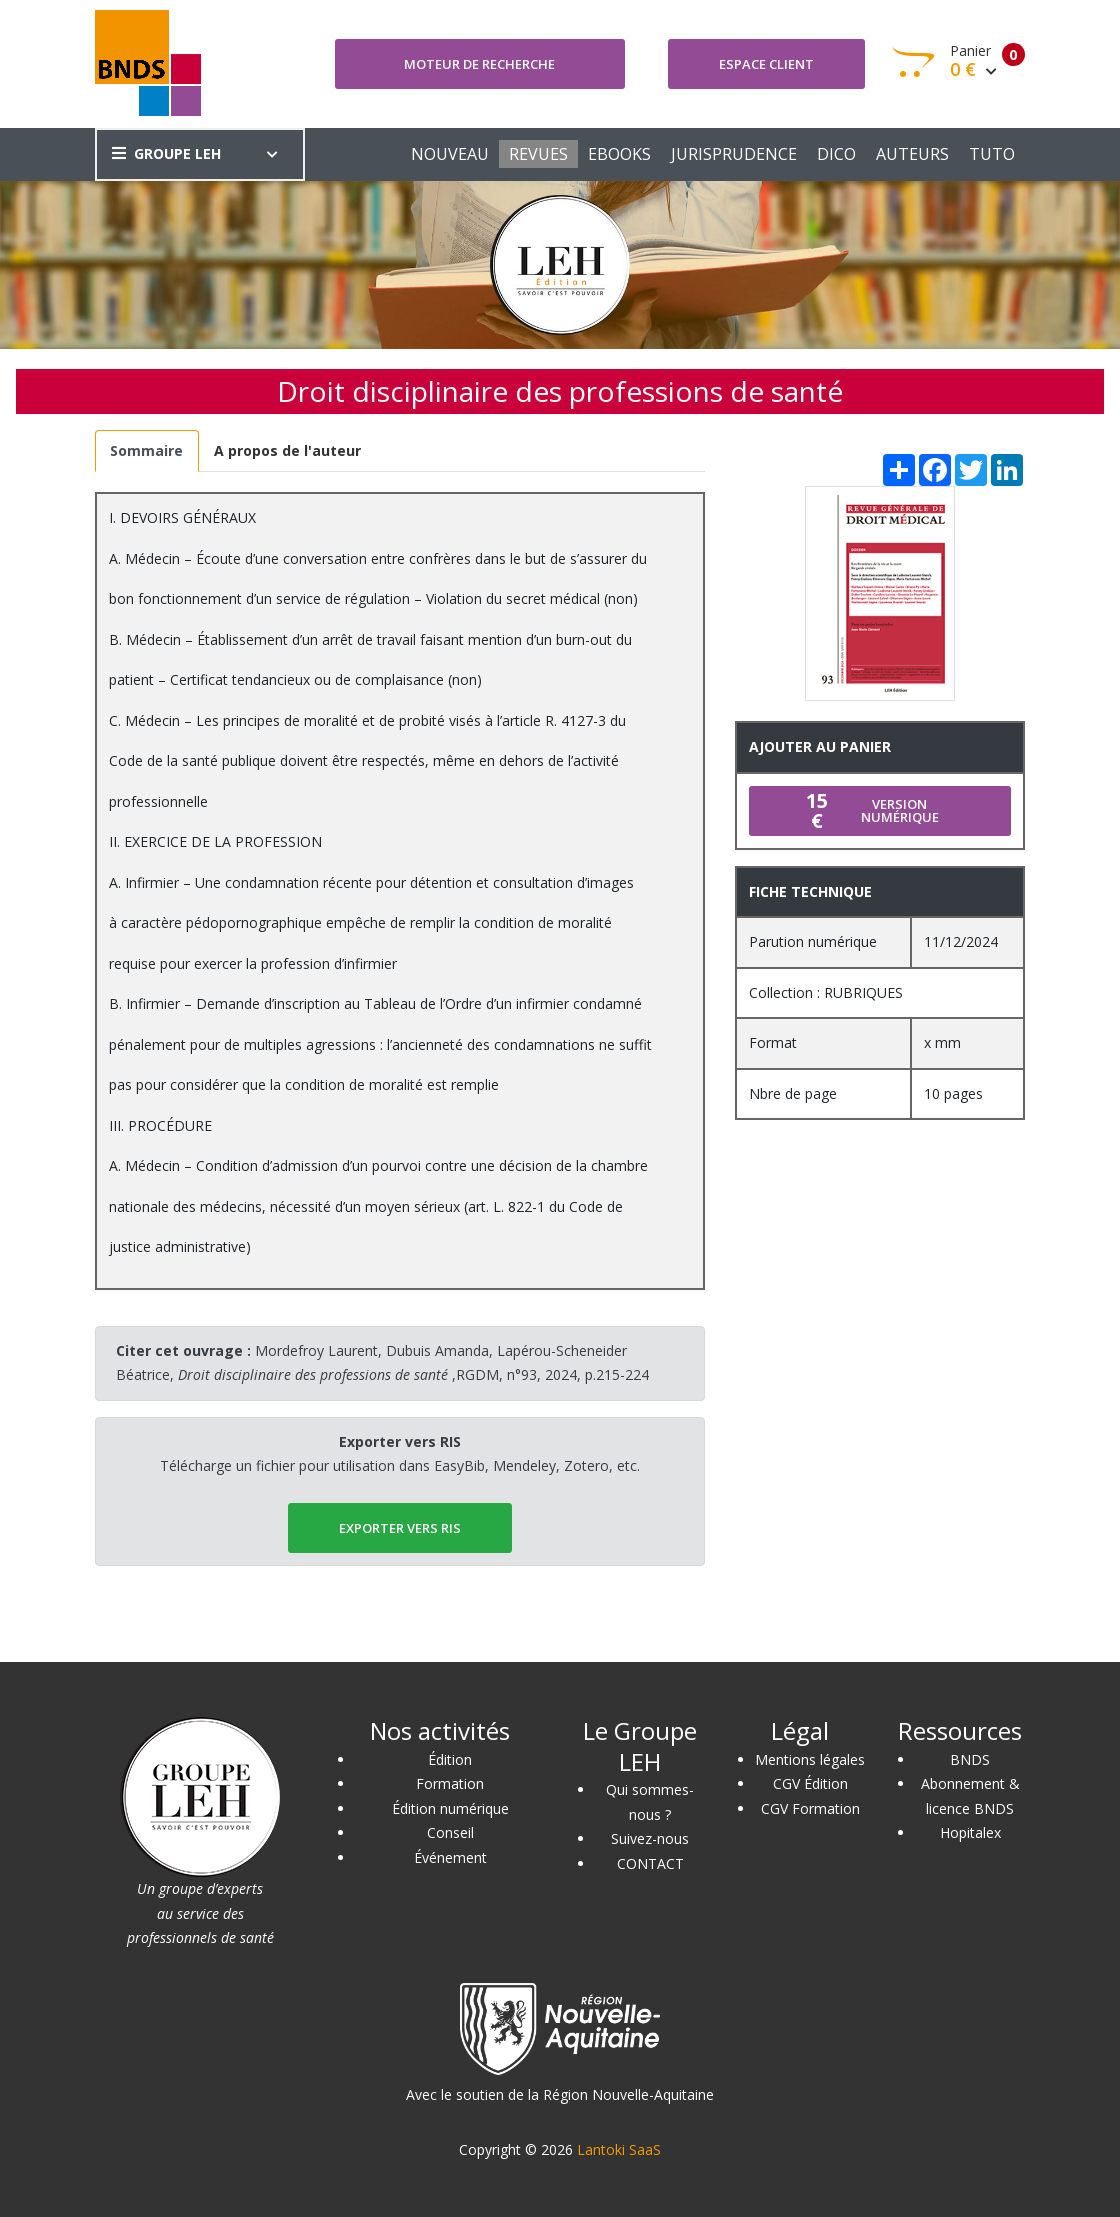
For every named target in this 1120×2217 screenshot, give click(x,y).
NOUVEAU (450, 154)
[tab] (147, 451)
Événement (450, 1857)
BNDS (970, 1759)
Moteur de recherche (479, 64)
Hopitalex (970, 1832)
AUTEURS (912, 154)
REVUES (538, 154)
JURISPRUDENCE (734, 154)
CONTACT (650, 1863)
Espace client (766, 64)
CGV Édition (810, 1783)
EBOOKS (619, 154)
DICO (836, 154)
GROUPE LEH (166, 153)
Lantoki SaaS (619, 2149)
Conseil (450, 1832)
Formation (450, 1783)
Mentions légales (810, 1759)
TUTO (992, 154)
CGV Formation (810, 1808)
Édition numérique (450, 1808)
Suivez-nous (650, 1838)
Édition (450, 1759)
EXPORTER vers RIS (400, 1528)
